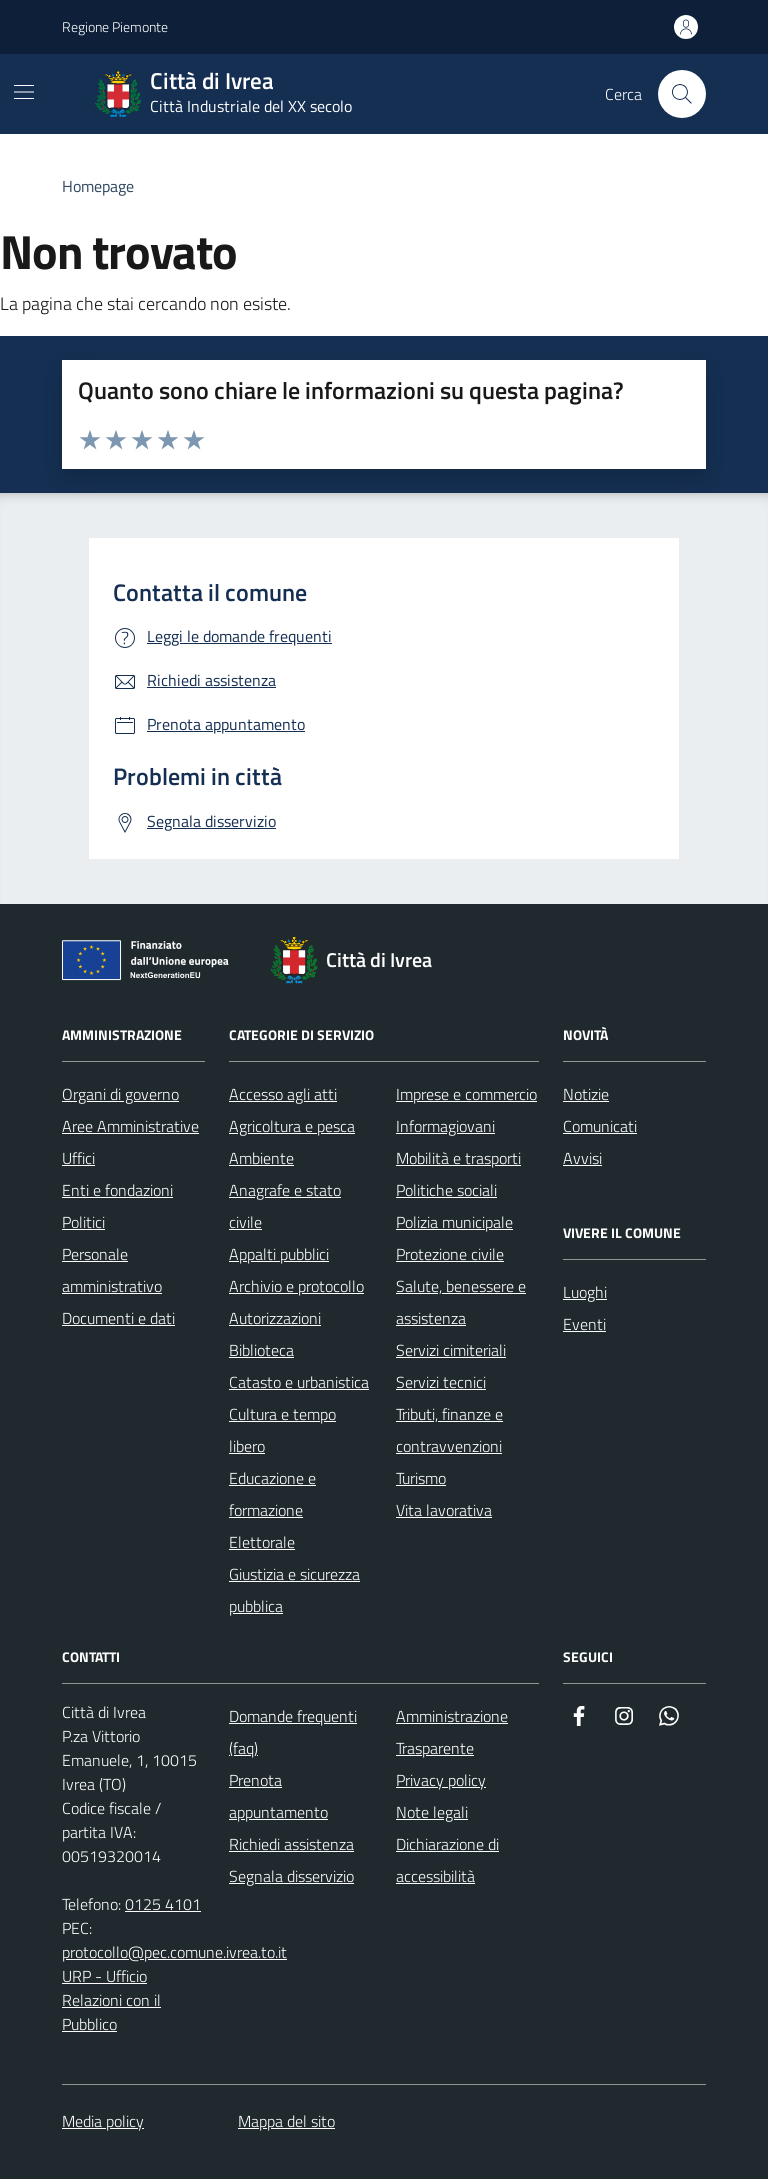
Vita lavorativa (444, 1510)
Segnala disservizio (291, 1876)
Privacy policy (441, 1780)
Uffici (78, 1158)
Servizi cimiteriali (451, 1350)
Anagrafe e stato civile (285, 1206)
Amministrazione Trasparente (452, 1732)
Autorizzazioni (275, 1318)
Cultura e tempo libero (282, 1430)
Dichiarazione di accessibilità (447, 1860)
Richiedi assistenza (291, 1844)
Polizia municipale (454, 1222)
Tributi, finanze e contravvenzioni (449, 1430)
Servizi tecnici (441, 1382)
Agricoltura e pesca (292, 1126)
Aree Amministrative (130, 1126)
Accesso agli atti (283, 1094)
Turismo (421, 1478)
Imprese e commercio (466, 1094)
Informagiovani (445, 1126)
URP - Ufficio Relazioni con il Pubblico (111, 2000)
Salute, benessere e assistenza (461, 1302)
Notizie (586, 1094)
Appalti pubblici (279, 1254)
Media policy (103, 2121)
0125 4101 (163, 1904)
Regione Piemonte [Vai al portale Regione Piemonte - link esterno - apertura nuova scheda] (115, 26)
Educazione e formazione (272, 1494)
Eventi (584, 1324)
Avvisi (582, 1158)
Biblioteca (261, 1350)
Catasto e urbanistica (299, 1382)
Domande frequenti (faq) (293, 1732)
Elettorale (262, 1542)
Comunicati (600, 1126)
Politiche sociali (446, 1190)
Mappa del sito (286, 2121)
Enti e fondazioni (117, 1190)
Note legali (432, 1812)
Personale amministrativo (112, 1270)
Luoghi (585, 1292)
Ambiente (261, 1158)
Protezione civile (450, 1254)
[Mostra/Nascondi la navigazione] (24, 92)
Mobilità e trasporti (458, 1158)
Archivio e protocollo (296, 1286)
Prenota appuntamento (278, 1796)
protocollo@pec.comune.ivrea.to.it (174, 1952)
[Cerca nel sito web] (682, 94)
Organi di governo (120, 1094)
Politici (83, 1222)
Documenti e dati (118, 1318)
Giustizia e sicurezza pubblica (294, 1590)
